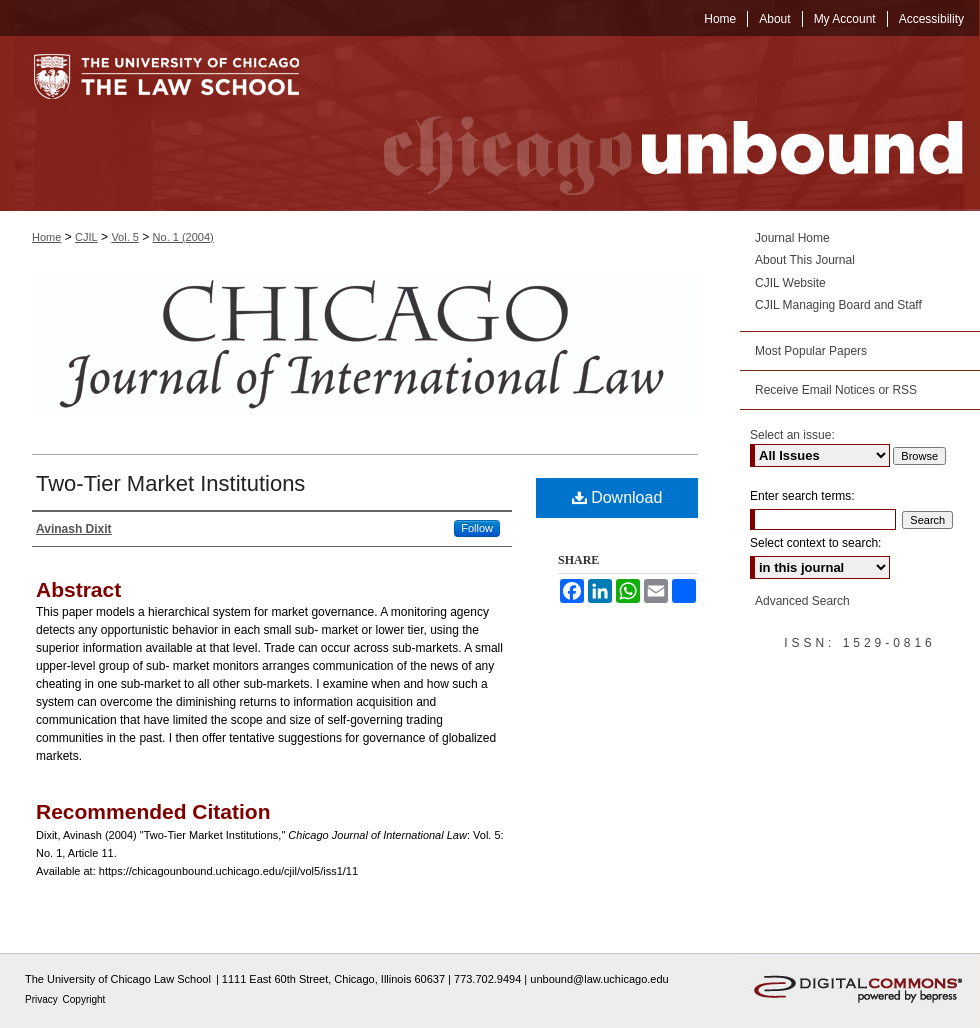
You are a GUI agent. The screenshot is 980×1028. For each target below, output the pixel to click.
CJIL (86, 237)
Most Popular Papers (811, 351)
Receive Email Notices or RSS (836, 390)
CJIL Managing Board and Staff (838, 305)
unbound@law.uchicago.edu (599, 979)
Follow (477, 528)
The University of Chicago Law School (118, 979)
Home (46, 237)
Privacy (43, 999)
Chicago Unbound (655, 123)
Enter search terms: (802, 496)
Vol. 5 (125, 237)
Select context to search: (815, 543)
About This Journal (805, 260)
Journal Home (792, 238)
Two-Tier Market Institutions (170, 483)
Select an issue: (792, 435)
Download (617, 497)
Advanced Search (802, 601)
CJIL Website (790, 283)
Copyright (84, 999)
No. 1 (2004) (183, 237)
